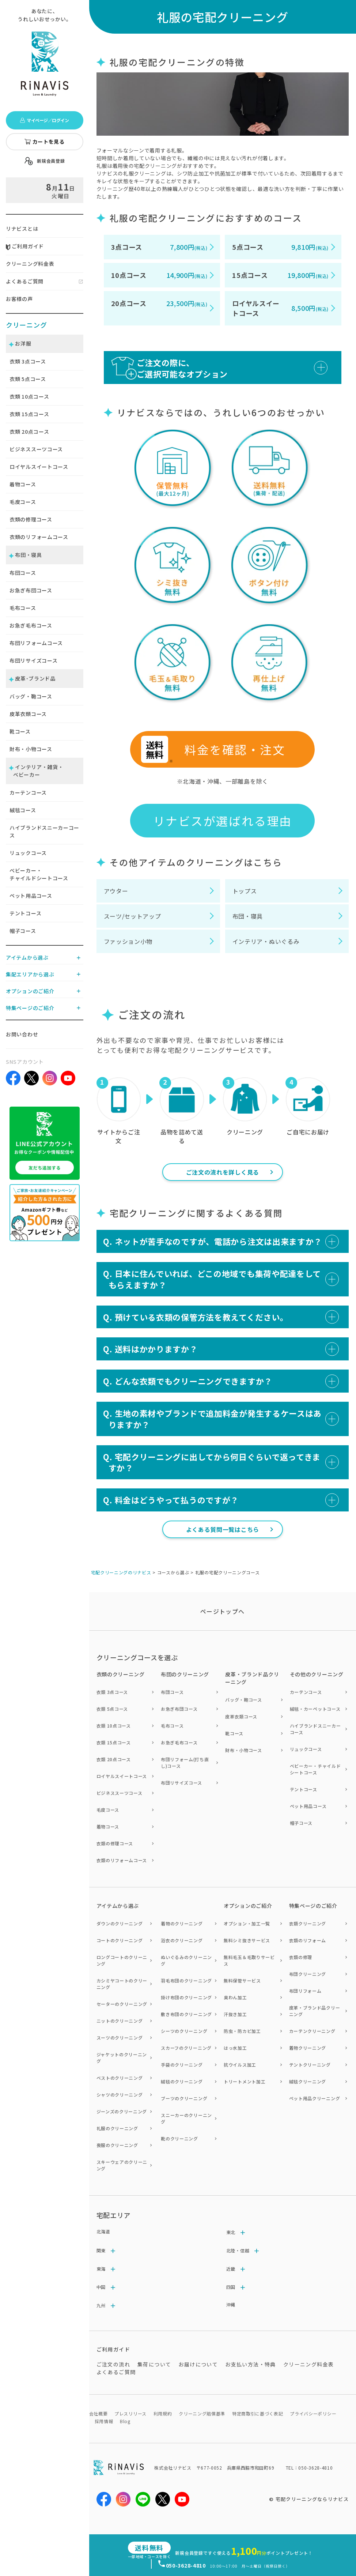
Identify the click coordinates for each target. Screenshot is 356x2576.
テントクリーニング (310, 2064)
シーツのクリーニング (184, 2031)
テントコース (25, 913)
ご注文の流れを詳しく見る (222, 1172)
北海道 (103, 2231)
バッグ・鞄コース (31, 696)
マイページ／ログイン (44, 120)
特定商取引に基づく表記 (257, 2413)
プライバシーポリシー (313, 2413)
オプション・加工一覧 (247, 1923)
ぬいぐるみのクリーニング (186, 1960)
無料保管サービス (242, 1980)
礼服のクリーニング (117, 2128)
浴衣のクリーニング (181, 1940)
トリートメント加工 (244, 2081)
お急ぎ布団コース (31, 590)
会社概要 (98, 2413)
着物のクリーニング (181, 1923)
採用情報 (104, 2421)
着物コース (23, 484)
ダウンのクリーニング (119, 1923)
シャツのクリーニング (119, 2094)
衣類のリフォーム (307, 1940)
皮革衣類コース (28, 714)
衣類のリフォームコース (39, 537)
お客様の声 (19, 298)
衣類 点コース (28, 361)
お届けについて (198, 2364)
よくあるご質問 (24, 281)
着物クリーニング (307, 2048)
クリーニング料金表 (30, 263)
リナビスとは (22, 228)
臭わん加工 (235, 1997)
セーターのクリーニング (122, 2004)
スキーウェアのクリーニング (122, 2165)
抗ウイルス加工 (240, 2064)
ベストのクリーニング (119, 2078)
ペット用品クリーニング (314, 2098)
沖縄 (230, 2304)
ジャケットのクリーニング (121, 2057)
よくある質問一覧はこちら (222, 1529)
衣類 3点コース (112, 1692)
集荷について (154, 2364)
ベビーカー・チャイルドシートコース (39, 874)
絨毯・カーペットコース (315, 1709)
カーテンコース (28, 792)
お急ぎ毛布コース (31, 625)
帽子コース (23, 930)
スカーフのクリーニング (186, 2048)
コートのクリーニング (119, 1940)
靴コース (20, 731)
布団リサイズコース (33, 660)
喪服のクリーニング (117, 2145)
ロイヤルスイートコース (39, 466)
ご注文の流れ (113, 2364)
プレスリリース (130, 2413)
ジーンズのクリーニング (121, 2111)
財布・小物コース (31, 749)
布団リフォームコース (36, 643)
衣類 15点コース (113, 1742)
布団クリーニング (307, 1974)
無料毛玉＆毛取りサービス (249, 1960)
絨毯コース (23, 810)
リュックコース (28, 852)
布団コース (23, 572)
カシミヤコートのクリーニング (122, 1983)
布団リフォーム (305, 1991)
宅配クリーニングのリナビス (121, 1572)
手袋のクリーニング (181, 2064)
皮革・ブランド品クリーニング (314, 2010)
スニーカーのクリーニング (186, 2118)
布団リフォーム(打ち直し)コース (185, 1762)
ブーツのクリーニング (184, 2098)
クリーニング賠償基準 (202, 2413)
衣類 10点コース (113, 1725)
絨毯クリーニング (307, 2081)
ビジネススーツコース (36, 449)
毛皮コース (23, 501)
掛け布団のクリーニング (186, 1997)
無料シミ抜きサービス (247, 1940)
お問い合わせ (22, 1034)
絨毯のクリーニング (181, 2081)
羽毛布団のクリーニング (186, 1980)
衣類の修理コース (31, 519)
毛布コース (23, 607)
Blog (125, 2421)
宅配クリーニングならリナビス (312, 2499)
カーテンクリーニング (312, 2031)
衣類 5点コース (112, 1709)
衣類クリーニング (307, 1923)
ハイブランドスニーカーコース (44, 831)
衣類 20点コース (113, 1759)
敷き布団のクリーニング (186, 2014)
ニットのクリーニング (119, 2021)
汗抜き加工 (235, 2014)
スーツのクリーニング (119, 2037)
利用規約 (163, 2413)
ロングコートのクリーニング (122, 1960)
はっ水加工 (235, 2048)
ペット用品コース (31, 895)
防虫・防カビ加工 (242, 2031)
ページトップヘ (222, 1611)
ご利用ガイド (25, 246)
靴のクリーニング (179, 2138)
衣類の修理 (301, 1957)
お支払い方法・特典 (250, 2364)
